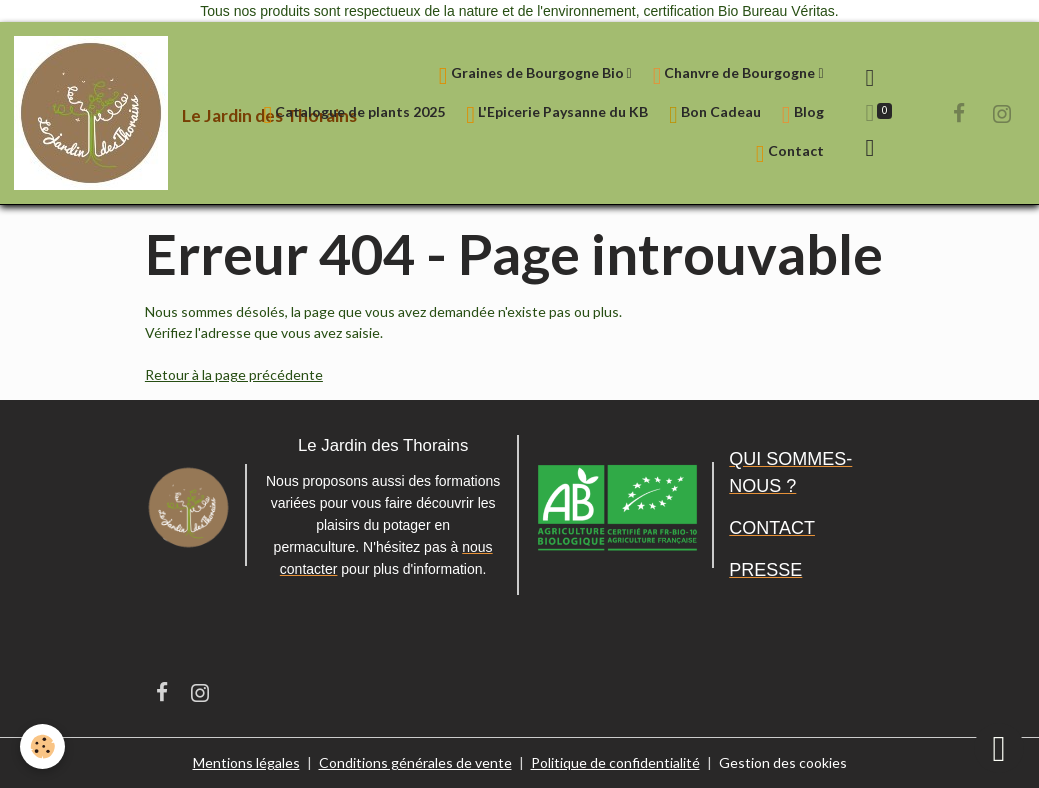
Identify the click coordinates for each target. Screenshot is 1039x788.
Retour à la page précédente (234, 374)
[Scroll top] (999, 748)
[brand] (119, 113)
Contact (790, 153)
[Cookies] (42, 746)
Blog (803, 114)
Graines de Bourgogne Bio (533, 75)
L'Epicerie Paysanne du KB (557, 114)
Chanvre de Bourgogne (736, 75)
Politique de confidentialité (615, 762)
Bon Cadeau (715, 114)
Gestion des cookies (783, 762)
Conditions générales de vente (415, 762)
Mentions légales (246, 762)
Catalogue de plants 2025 (355, 114)
